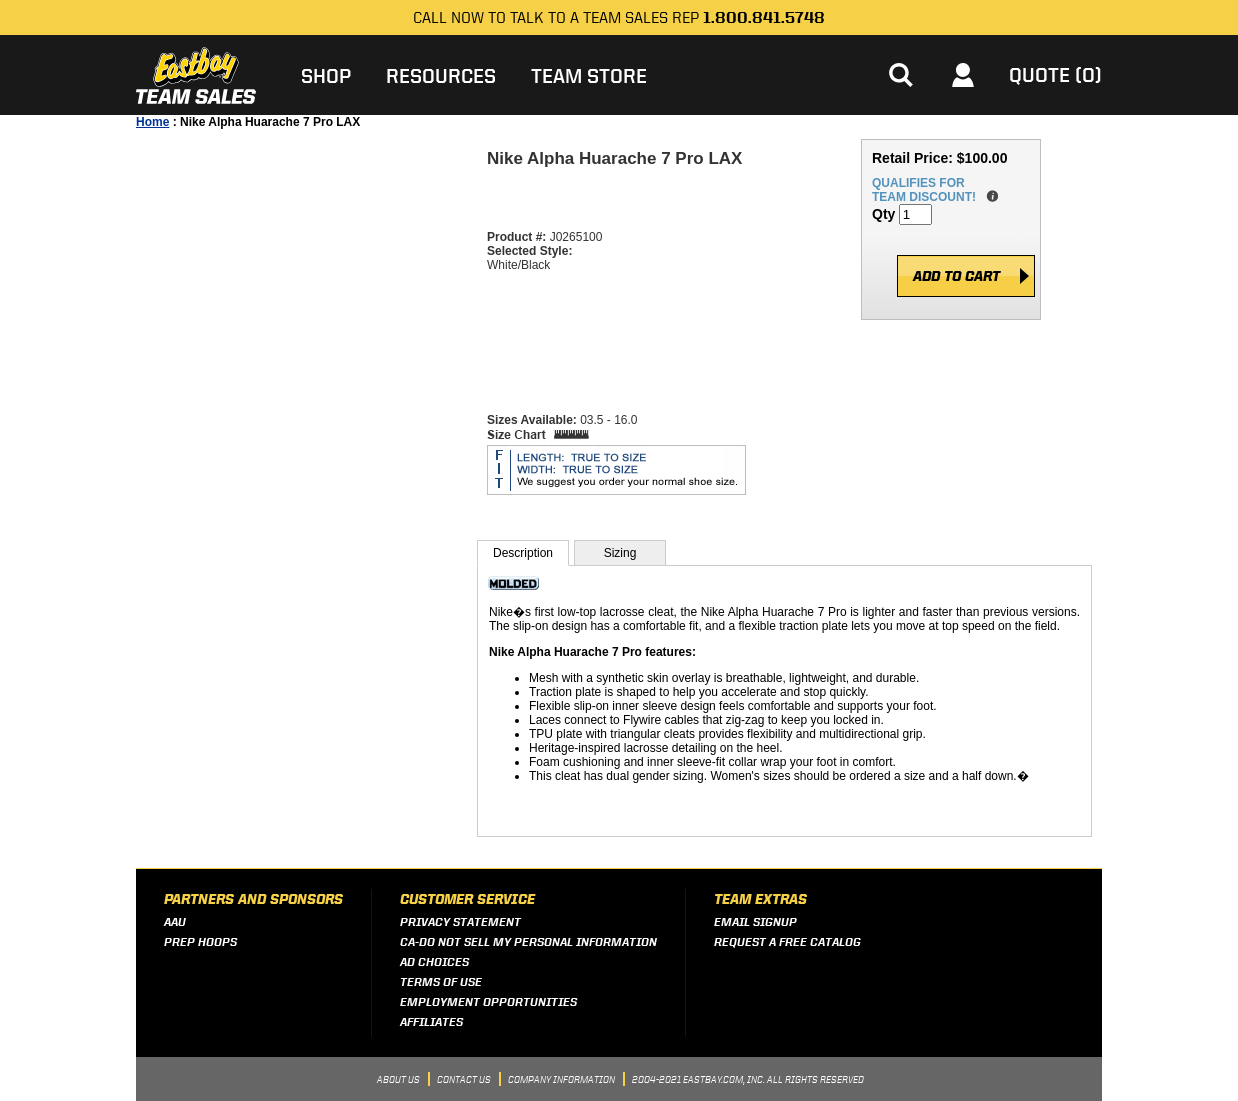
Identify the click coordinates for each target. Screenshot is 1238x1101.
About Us (398, 1078)
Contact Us (464, 1078)
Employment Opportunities (488, 1001)
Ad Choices (434, 961)
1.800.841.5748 (764, 17)
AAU (175, 921)
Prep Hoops (200, 941)
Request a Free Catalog (787, 941)
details (988, 197)
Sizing (620, 553)
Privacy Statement (460, 921)
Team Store (589, 75)
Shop (326, 75)
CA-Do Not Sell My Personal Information (528, 941)
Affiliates (431, 1021)
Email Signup (755, 921)
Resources (441, 75)
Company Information (561, 1078)
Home (152, 122)
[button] (900, 75)
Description (523, 553)
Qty (883, 214)
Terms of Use (441, 981)
